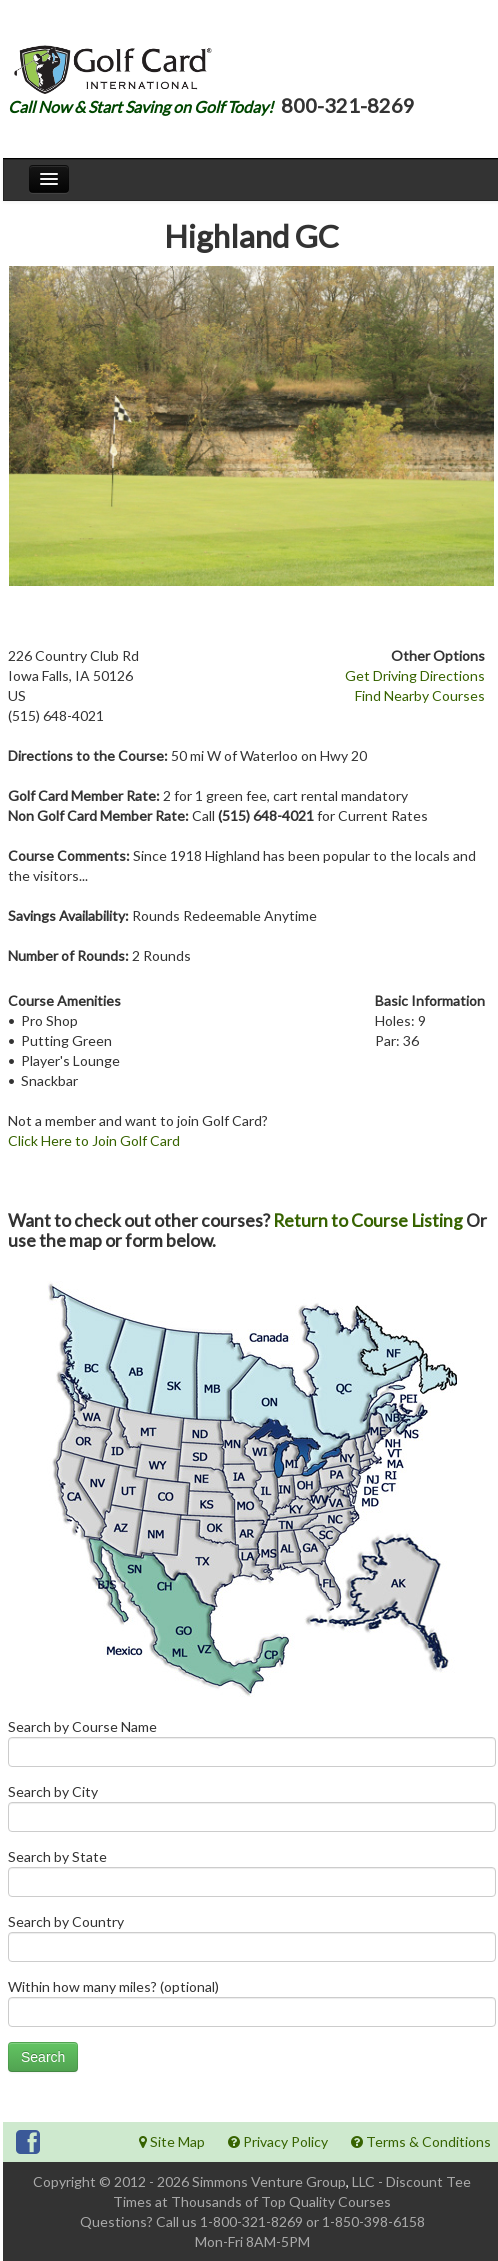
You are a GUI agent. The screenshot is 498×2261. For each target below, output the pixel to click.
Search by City (252, 1812)
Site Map (172, 2141)
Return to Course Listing (368, 1220)
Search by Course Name (252, 1747)
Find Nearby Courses (420, 695)
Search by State (252, 1877)
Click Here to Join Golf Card (94, 1140)
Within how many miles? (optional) (252, 2007)
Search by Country (252, 1942)
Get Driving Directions (415, 675)
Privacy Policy (278, 2141)
